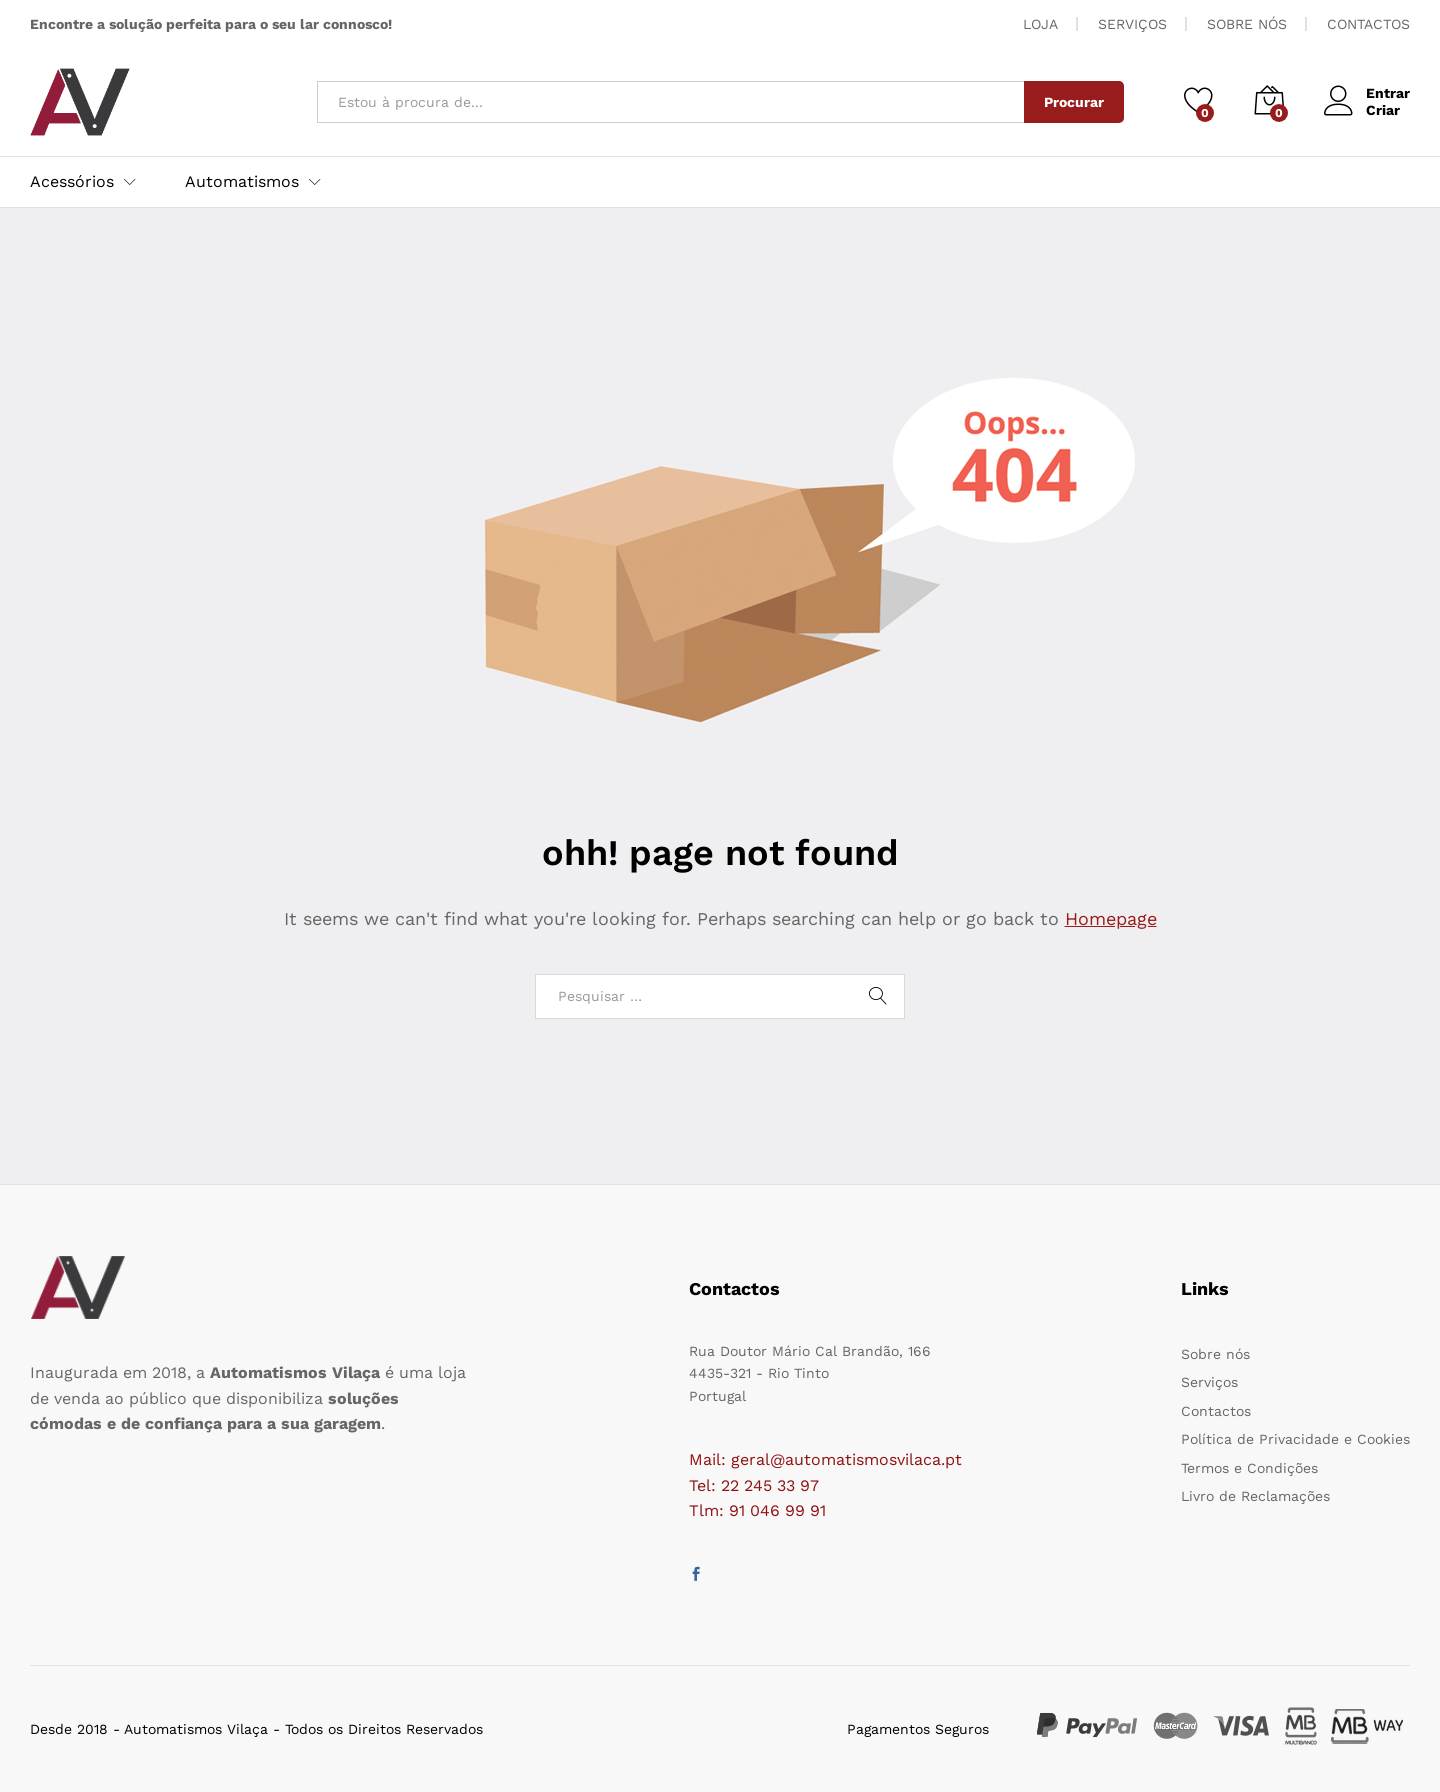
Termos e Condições (1249, 1468)
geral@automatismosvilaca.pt (846, 1459)
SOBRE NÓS (1247, 24)
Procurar (1074, 102)
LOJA (1040, 24)
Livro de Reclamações (1255, 1496)
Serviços (1209, 1382)
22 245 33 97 (770, 1485)
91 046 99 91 (777, 1510)
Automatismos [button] (242, 182)
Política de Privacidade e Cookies (1295, 1439)
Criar (1383, 110)
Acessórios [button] (72, 182)
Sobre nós (1215, 1354)
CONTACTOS (1368, 24)
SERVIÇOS (1132, 24)
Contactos (1216, 1411)
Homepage (1111, 918)
